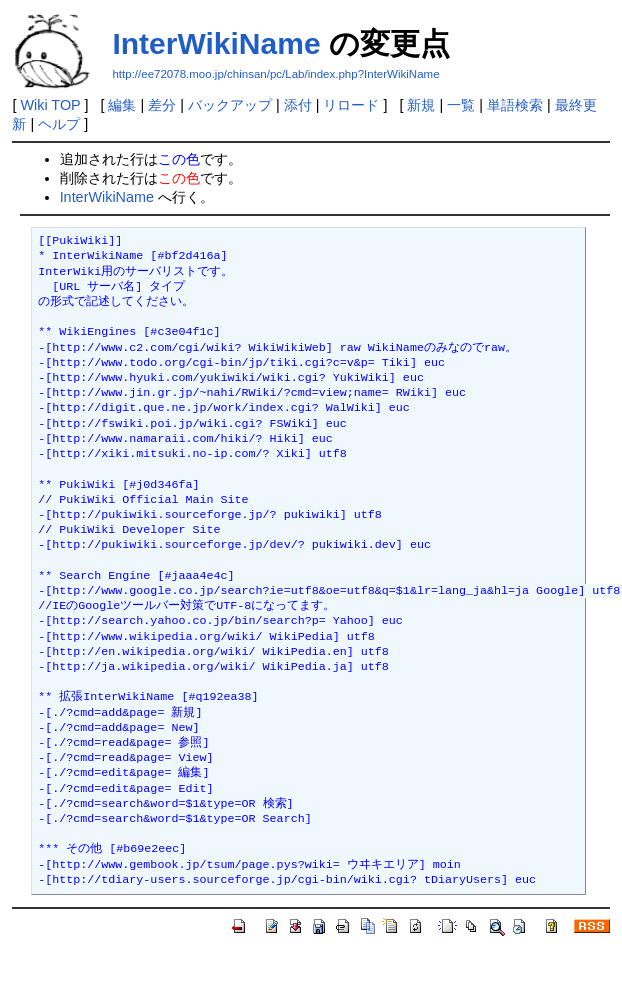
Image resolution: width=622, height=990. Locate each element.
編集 (122, 105)
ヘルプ (59, 124)
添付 (298, 105)
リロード (351, 105)
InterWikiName (216, 43)
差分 (162, 105)
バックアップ (230, 105)
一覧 (461, 105)
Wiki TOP (50, 105)
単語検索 (515, 105)
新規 (421, 105)
